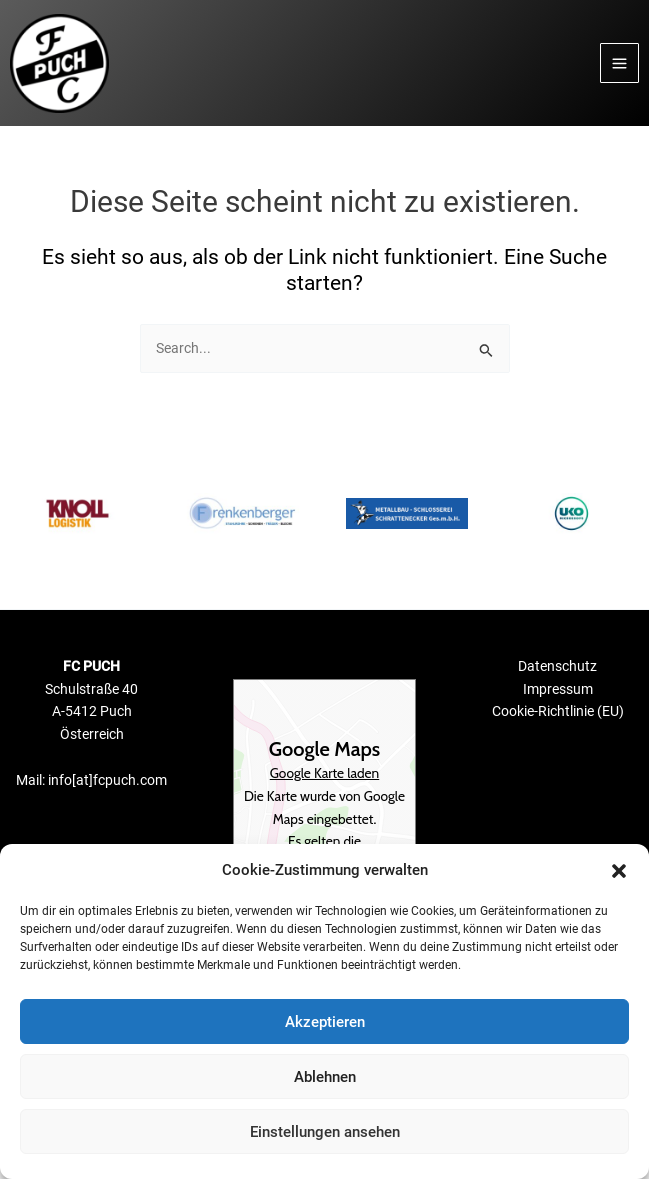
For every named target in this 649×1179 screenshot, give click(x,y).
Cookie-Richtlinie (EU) (558, 711)
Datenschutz (557, 666)
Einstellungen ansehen (325, 1132)
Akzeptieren (325, 1022)
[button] (619, 871)
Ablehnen (325, 1077)
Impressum (558, 689)
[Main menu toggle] (620, 63)
